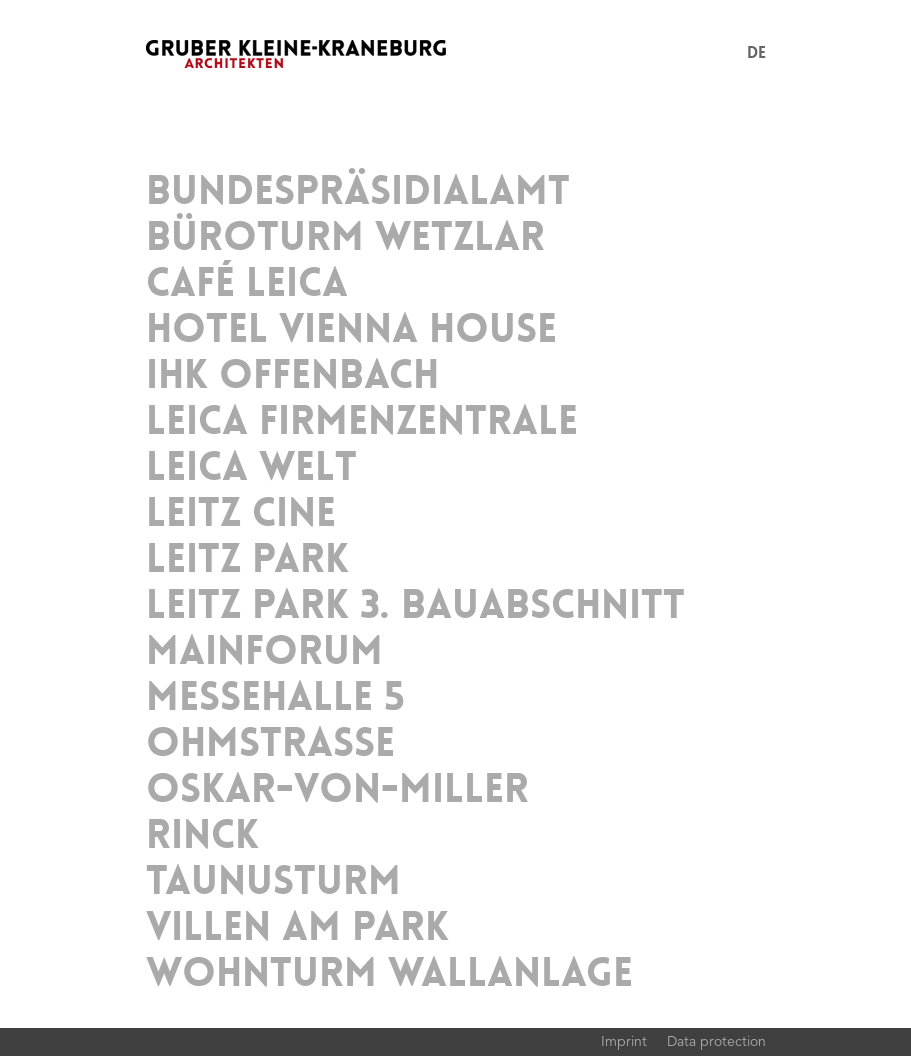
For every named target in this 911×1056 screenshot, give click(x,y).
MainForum (264, 651)
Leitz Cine (241, 513)
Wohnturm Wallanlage (389, 973)
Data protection (716, 1041)
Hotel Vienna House (351, 329)
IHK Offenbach (292, 375)
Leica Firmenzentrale (362, 421)
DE (756, 52)
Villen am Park (297, 927)
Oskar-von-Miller (337, 789)
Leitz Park (247, 559)
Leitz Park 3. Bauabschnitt (415, 605)
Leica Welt (251, 467)
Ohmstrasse (270, 743)
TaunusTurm (273, 881)
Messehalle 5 (275, 697)
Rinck (202, 835)
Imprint (624, 1041)
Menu (723, 54)
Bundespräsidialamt (358, 191)
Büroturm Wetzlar (345, 237)
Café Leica (247, 283)
